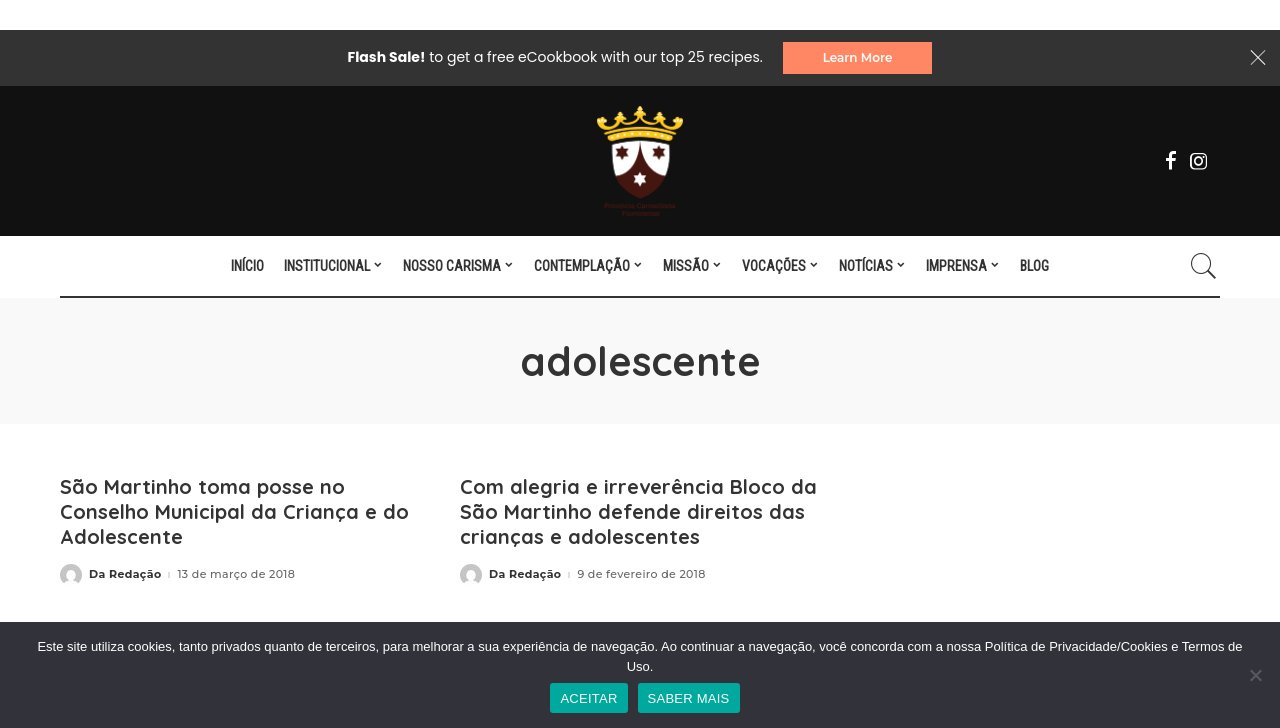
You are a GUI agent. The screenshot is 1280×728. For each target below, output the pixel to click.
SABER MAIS (689, 698)
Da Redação (125, 574)
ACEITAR (588, 698)
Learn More (858, 57)
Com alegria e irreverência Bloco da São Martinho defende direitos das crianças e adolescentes (638, 511)
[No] (1255, 675)
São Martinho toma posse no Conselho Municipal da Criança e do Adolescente (234, 511)
